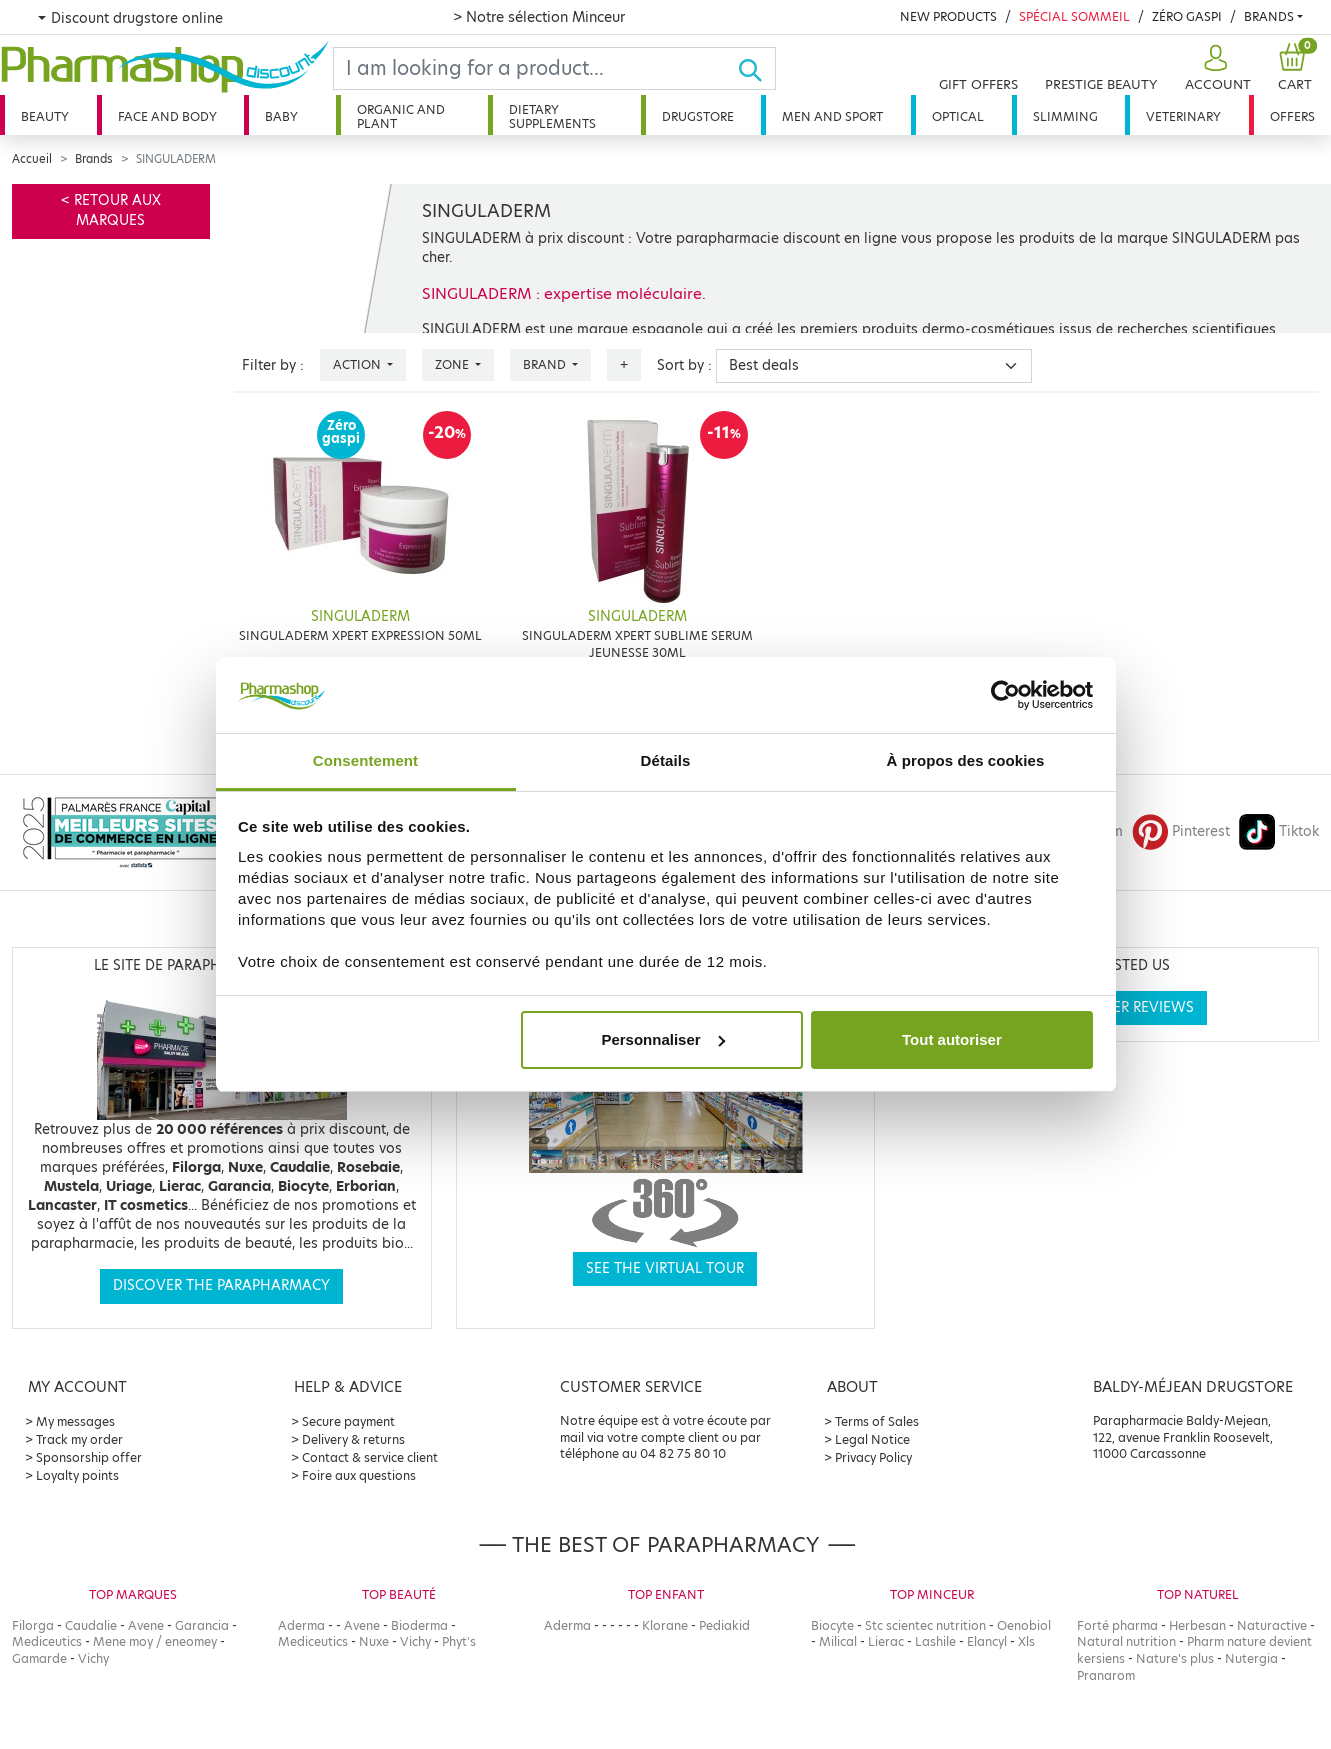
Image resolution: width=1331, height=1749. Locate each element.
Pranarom (1106, 1675)
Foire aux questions (359, 1475)
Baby (281, 116)
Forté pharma (1117, 1625)
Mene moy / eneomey (155, 1641)
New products (948, 16)
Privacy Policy (873, 1457)
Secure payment (348, 1421)
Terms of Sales (877, 1421)
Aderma (301, 1625)
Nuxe (374, 1641)
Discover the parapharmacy (221, 1285)
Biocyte (832, 1625)
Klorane (665, 1625)
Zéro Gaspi (1187, 16)
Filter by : (273, 365)
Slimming (1065, 116)
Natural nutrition (1126, 1641)
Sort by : (684, 365)
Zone (453, 364)
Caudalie (91, 1625)
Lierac (886, 1641)
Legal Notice (872, 1439)
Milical (838, 1641)
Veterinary (1183, 116)
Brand (546, 364)
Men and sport (832, 116)
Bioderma (419, 1625)
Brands (1269, 16)
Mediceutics (47, 1641)
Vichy (93, 1658)
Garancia (202, 1625)
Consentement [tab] (365, 760)
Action (358, 364)
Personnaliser (662, 1039)
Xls (1026, 1641)
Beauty (45, 116)
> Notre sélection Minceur (539, 17)
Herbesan (1197, 1625)
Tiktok (1279, 831)
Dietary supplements (552, 116)
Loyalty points (77, 1475)
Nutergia (1251, 1658)
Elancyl (987, 1641)
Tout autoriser (952, 1039)
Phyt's (459, 1641)
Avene (146, 1625)
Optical (958, 116)
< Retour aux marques (111, 210)
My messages (75, 1421)
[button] (1215, 68)
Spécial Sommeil (1074, 16)
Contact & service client (370, 1457)
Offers (1292, 116)
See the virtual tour (665, 1268)
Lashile (935, 1641)
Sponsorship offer (89, 1457)
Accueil (32, 159)
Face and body (167, 116)
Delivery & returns (353, 1439)
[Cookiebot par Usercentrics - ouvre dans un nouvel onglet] (1005, 695)
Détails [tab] (666, 760)
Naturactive (1272, 1625)
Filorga (33, 1625)
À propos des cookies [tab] (966, 760)
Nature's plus (1175, 1658)
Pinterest (1181, 831)
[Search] (535, 68)
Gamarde (39, 1658)
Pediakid (724, 1625)
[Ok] (756, 68)
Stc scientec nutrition (925, 1625)
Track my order (79, 1439)
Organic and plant (401, 116)
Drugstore (698, 116)
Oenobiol (1024, 1625)
